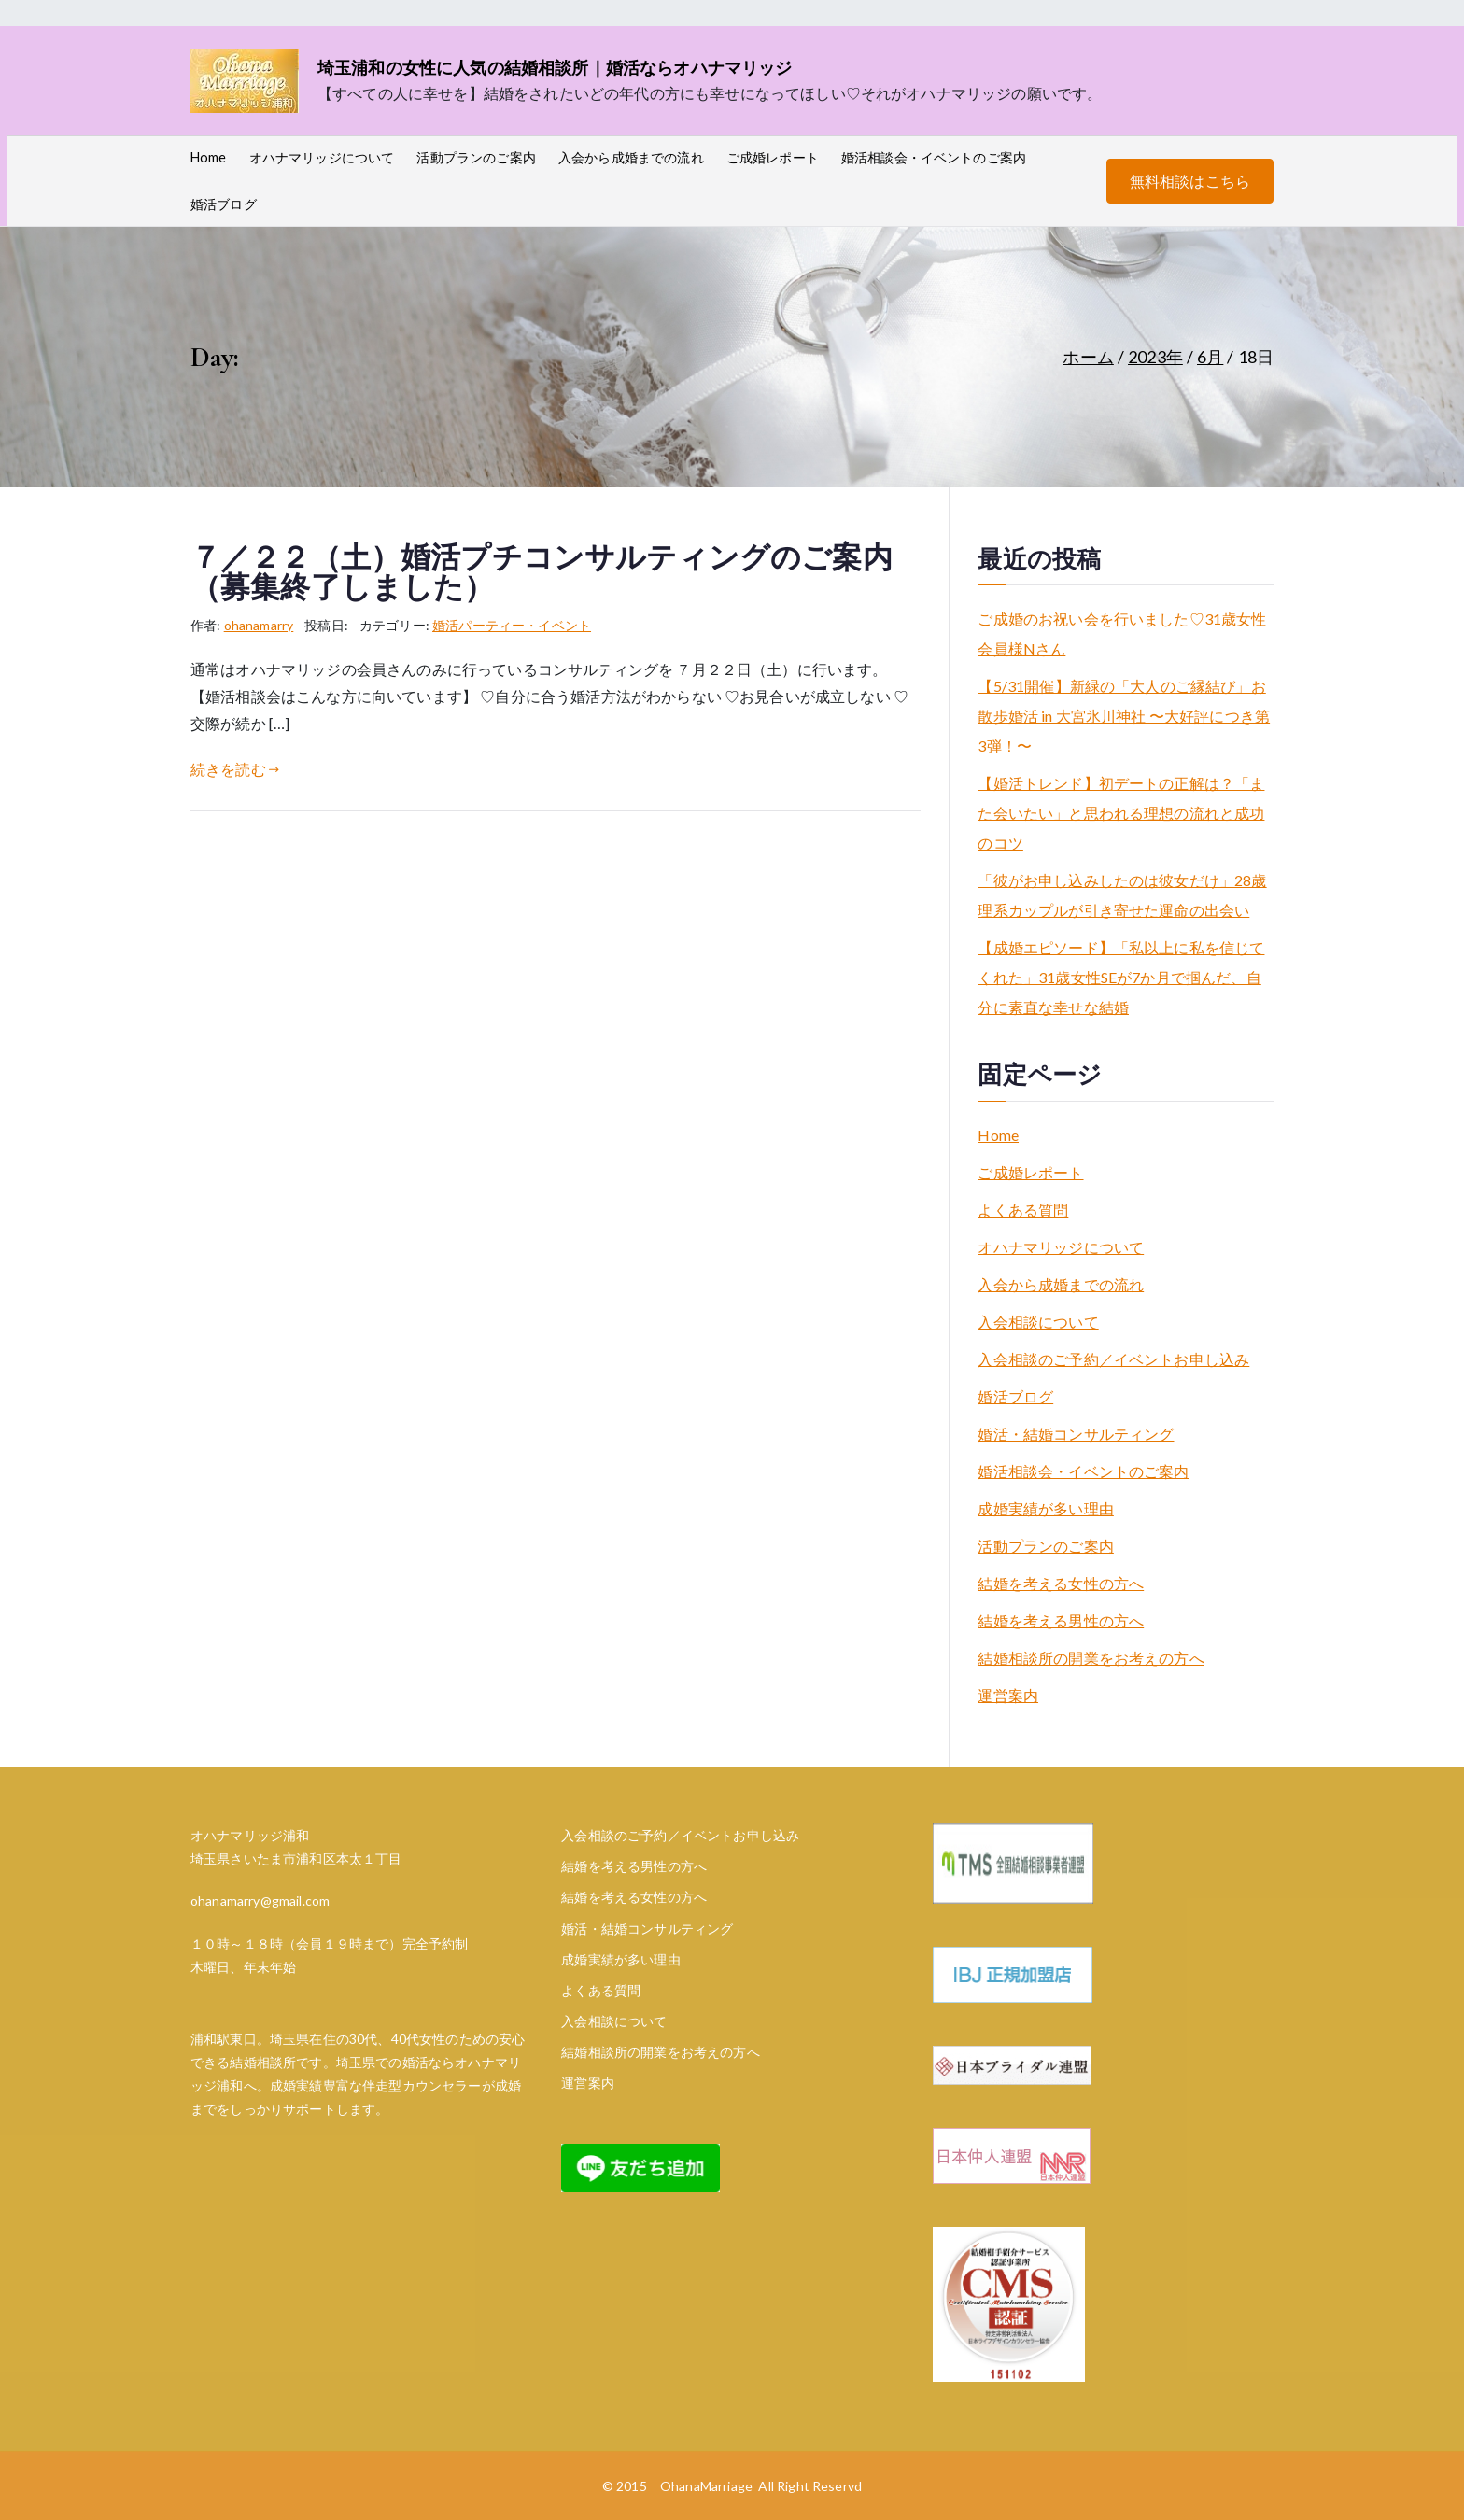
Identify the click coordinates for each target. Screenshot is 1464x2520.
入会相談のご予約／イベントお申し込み (1113, 1359)
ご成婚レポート (772, 157)
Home (208, 157)
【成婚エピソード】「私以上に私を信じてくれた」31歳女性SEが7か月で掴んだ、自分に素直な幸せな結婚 (1121, 977)
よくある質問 (1023, 1209)
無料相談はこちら (1190, 181)
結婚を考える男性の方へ (1061, 1620)
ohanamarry (259, 625)
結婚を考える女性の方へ (1061, 1583)
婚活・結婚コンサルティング (1076, 1434)
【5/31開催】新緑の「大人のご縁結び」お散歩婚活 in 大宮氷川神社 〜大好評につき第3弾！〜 (1124, 715)
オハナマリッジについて (322, 157)
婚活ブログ (223, 204)
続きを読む (234, 769)
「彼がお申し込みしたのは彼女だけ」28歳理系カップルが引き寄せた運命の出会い (1122, 895)
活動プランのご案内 (475, 157)
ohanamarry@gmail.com (260, 1900)
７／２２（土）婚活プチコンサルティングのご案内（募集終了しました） (541, 573)
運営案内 (1008, 1695)
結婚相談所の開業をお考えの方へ (1091, 1658)
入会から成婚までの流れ (631, 157)
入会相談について (1038, 1321)
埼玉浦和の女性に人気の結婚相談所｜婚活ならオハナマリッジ (555, 67)
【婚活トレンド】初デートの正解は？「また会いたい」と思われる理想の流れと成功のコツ (1121, 813)
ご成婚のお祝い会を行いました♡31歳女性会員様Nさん (1122, 633)
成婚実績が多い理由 (1045, 1508)
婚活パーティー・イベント (511, 625)
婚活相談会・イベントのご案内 (933, 157)
